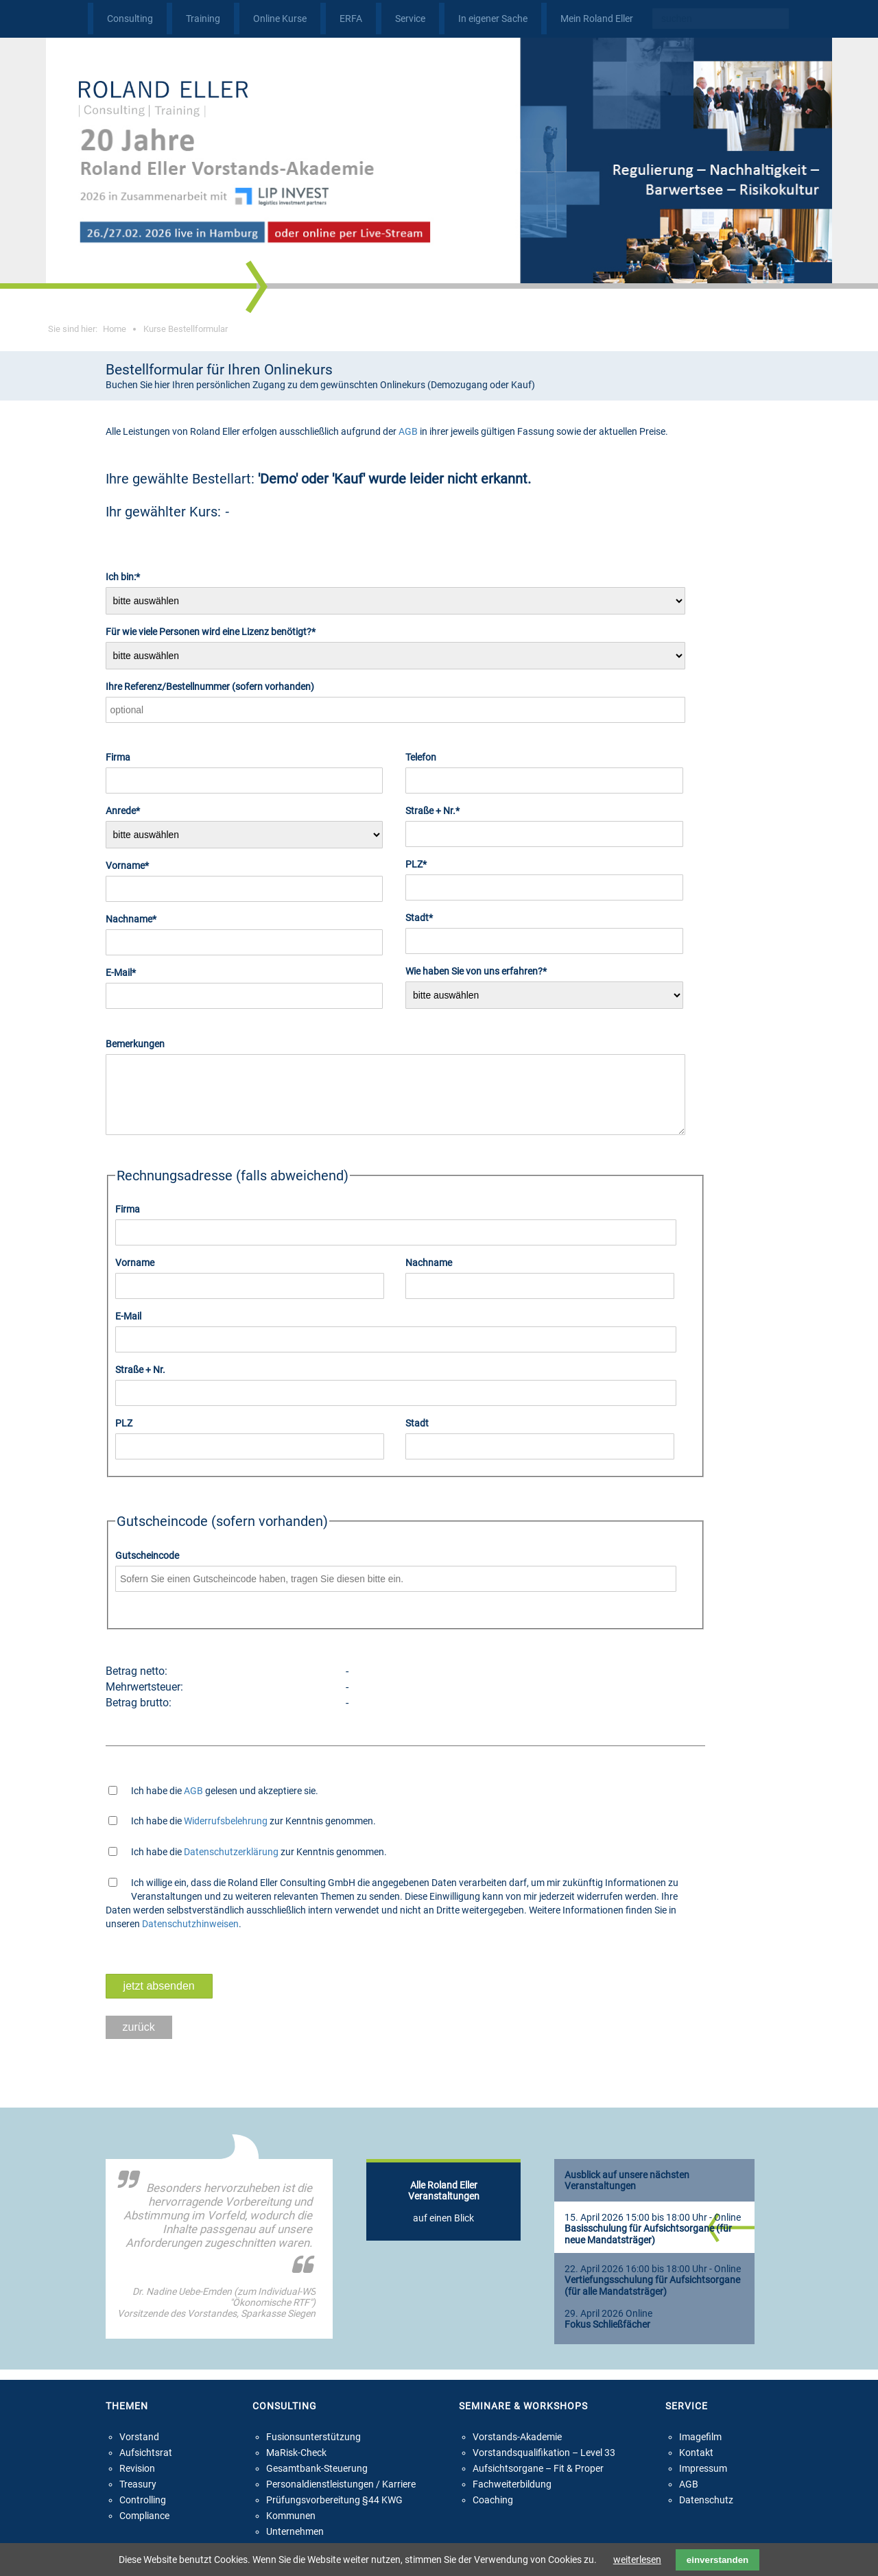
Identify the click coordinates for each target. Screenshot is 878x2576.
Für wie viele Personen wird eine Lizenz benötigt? (211, 631)
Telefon (420, 757)
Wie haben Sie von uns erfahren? (476, 970)
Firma (118, 757)
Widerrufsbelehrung (226, 1833)
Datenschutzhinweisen (190, 1936)
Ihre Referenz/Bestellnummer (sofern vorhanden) (210, 686)
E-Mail (127, 972)
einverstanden (717, 2560)
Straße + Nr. (432, 810)
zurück (139, 2039)
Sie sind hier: (87, 329)
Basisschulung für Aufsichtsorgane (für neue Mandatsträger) (648, 2246)
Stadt (426, 917)
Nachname (131, 918)
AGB (408, 431)
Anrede (127, 810)
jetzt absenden (159, 1998)
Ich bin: (127, 576)
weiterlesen (637, 2559)
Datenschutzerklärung (231, 1864)
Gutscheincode (147, 1567)
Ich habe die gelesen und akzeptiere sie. (224, 1803)
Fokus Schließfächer (607, 2337)
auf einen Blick (443, 2214)
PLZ (426, 863)
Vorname (127, 865)
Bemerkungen (135, 1043)
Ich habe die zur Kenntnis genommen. (253, 1833)
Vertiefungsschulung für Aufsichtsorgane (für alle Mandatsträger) (652, 2298)
